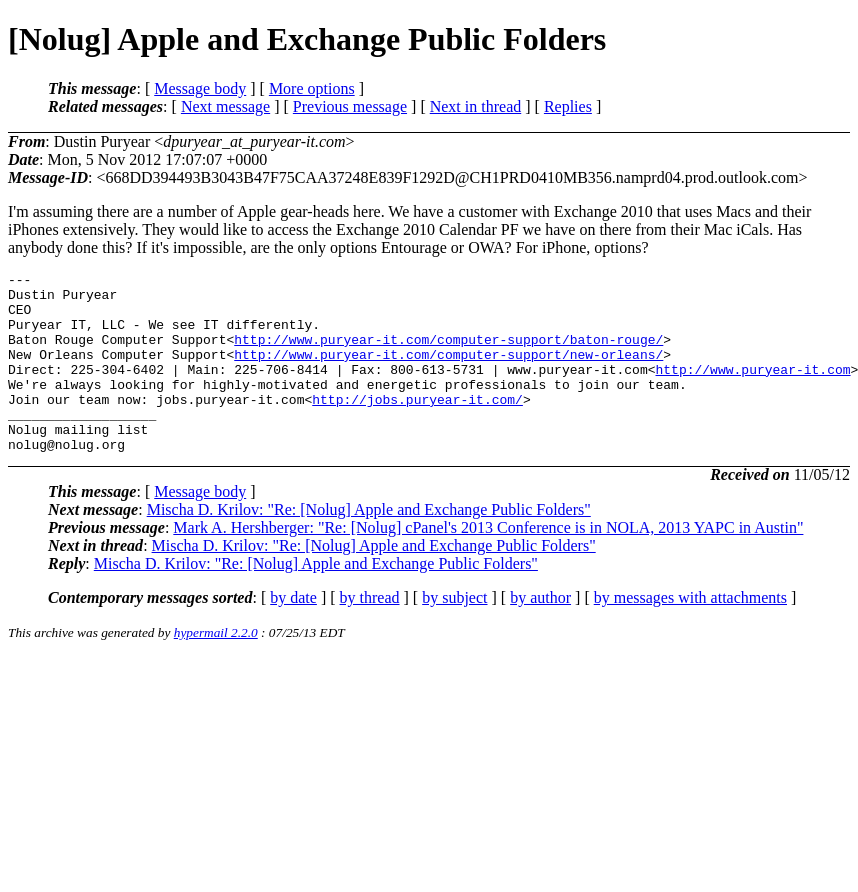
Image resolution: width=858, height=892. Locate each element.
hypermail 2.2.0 (216, 668)
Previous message (350, 106)
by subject (454, 633)
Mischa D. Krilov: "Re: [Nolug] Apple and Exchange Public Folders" (369, 545)
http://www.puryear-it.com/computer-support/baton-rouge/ (448, 354)
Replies (568, 106)
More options (312, 88)
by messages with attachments (690, 633)
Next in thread (476, 106)
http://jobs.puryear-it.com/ (417, 426)
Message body (200, 88)
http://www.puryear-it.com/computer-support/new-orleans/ (448, 372)
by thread (370, 633)
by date (293, 633)
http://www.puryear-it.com (752, 390)
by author (540, 633)
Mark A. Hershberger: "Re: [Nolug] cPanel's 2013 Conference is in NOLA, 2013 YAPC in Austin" (488, 563)
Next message (225, 106)
